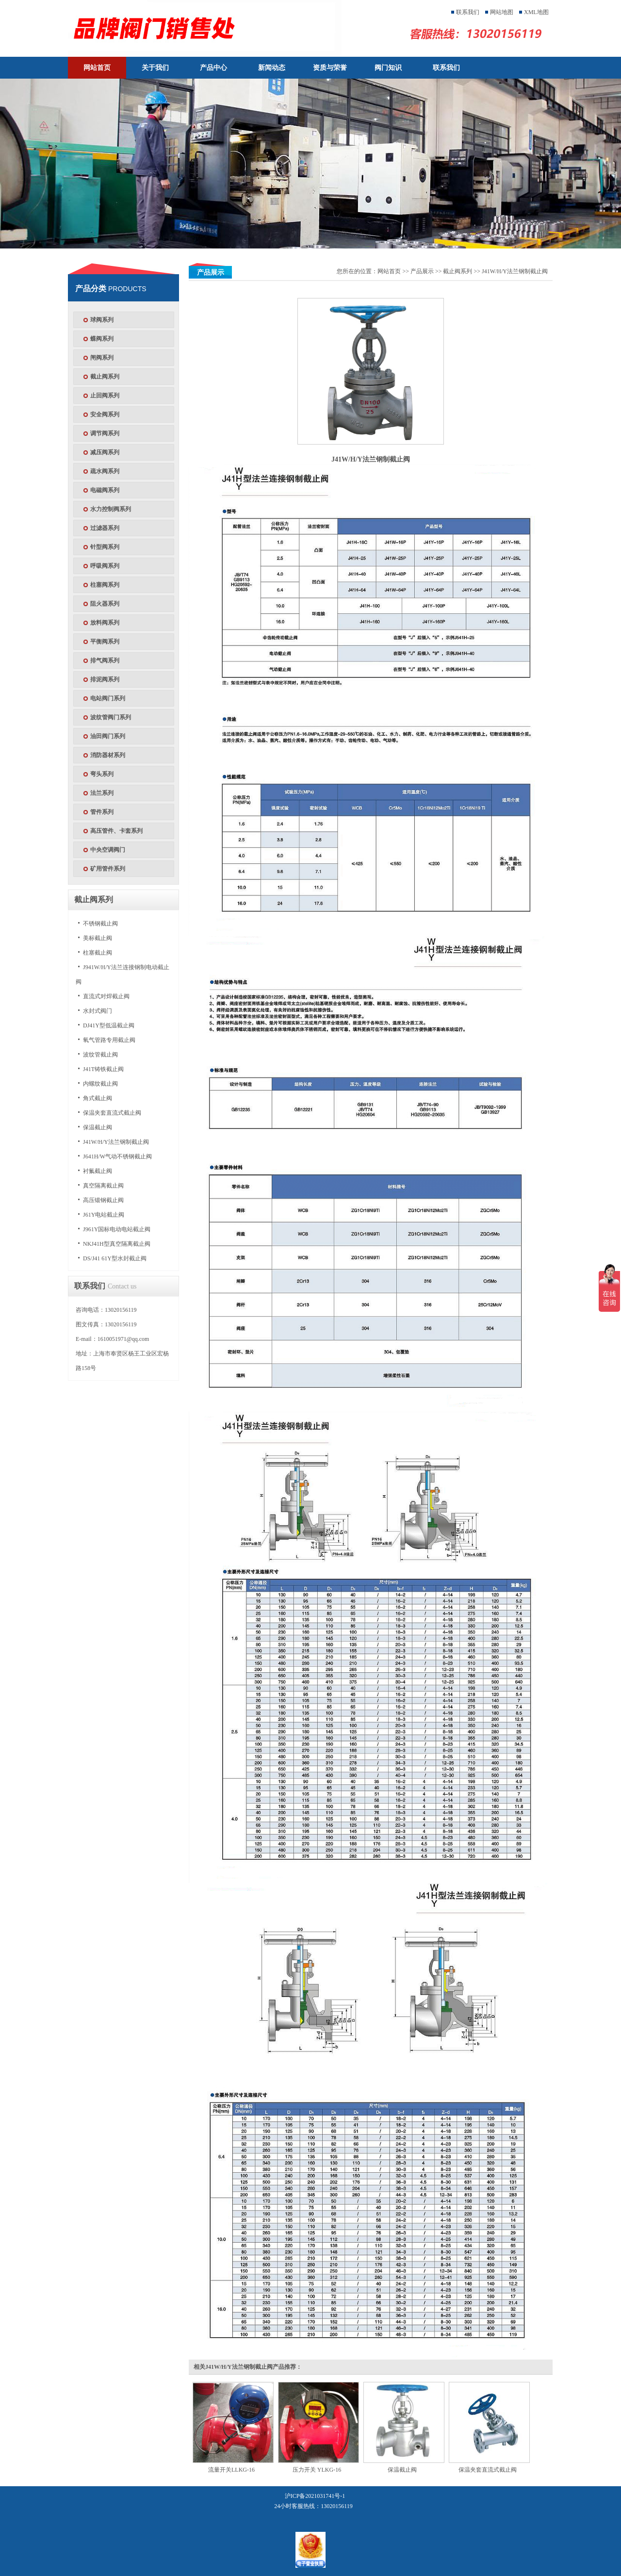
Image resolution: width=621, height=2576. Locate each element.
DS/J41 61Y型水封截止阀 (115, 1258)
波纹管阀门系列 (110, 717)
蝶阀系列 (102, 338)
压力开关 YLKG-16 (317, 2469)
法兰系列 (102, 793)
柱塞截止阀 (97, 952)
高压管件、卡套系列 (116, 830)
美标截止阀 (97, 938)
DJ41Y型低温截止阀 (108, 1025)
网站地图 (501, 12)
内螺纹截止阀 (100, 1083)
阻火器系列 (104, 603)
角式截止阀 (97, 1098)
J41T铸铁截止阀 (103, 1069)
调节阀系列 (104, 433)
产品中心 (213, 67)
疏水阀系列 (104, 471)
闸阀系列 (102, 357)
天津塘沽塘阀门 (212, 28)
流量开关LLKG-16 (231, 2469)
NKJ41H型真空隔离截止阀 (116, 1243)
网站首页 (97, 67)
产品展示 (422, 271)
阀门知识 (388, 67)
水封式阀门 (97, 1010)
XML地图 (536, 12)
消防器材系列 (107, 755)
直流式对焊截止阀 (106, 996)
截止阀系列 (104, 376)
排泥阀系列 (104, 679)
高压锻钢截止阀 (103, 1200)
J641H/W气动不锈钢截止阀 (117, 1156)
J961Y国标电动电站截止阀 (116, 1229)
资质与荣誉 (330, 67)
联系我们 (467, 12)
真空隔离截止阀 (103, 1185)
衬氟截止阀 (97, 1171)
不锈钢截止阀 (100, 923)
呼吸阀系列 (104, 565)
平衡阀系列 (104, 641)
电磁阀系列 (104, 490)
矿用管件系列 (107, 868)
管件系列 (102, 812)
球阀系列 (102, 319)
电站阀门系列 (107, 698)
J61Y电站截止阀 (103, 1214)
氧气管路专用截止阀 (109, 1040)
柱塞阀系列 (104, 584)
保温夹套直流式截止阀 (112, 1112)
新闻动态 (271, 67)
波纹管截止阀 (100, 1054)
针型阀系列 (104, 547)
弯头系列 (102, 774)
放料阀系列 (104, 622)
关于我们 (155, 67)
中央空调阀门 (107, 849)
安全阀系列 (104, 414)
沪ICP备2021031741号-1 (315, 2496)
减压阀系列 (104, 452)
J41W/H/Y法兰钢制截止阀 (116, 1142)
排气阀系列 (104, 660)
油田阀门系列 (107, 736)
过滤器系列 (104, 528)
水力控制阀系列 (110, 509)
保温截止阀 (97, 1127)
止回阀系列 (104, 395)
